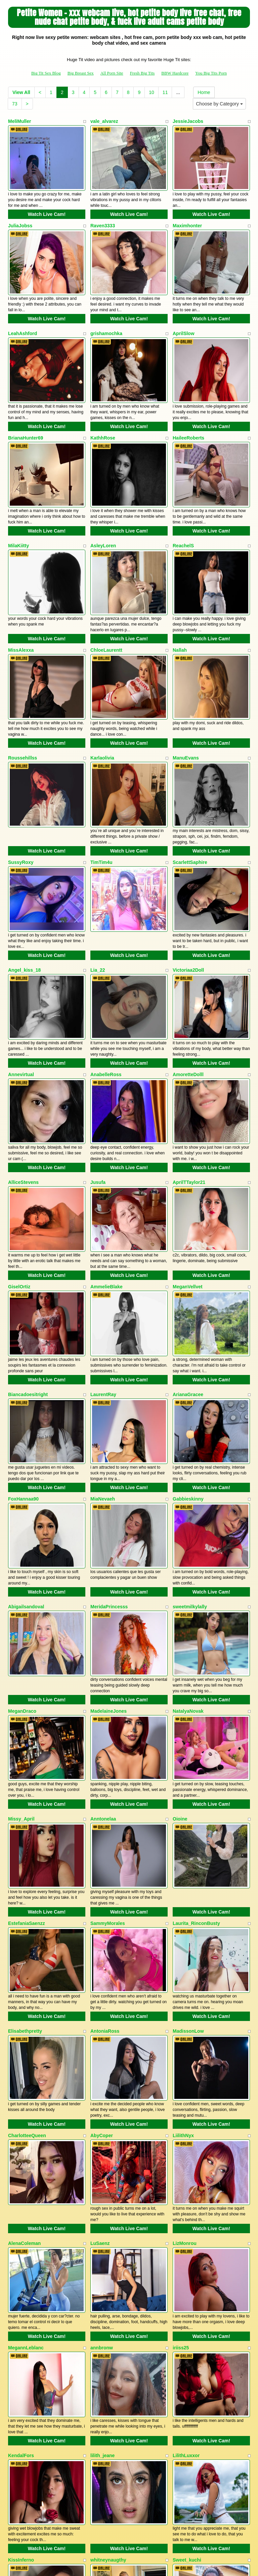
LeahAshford (22, 316)
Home (204, 92)
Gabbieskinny (188, 1389)
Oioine (180, 1684)
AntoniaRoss (104, 1880)
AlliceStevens (23, 1098)
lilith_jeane (102, 2270)
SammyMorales (107, 1780)
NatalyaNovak (188, 1585)
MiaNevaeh (102, 1389)
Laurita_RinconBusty (196, 1780)
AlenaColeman (24, 2075)
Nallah (180, 608)
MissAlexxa (21, 608)
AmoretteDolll (188, 999)
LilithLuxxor (186, 2270)
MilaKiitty (18, 512)
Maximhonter (187, 217)
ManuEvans (186, 707)
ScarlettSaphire (190, 803)
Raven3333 (102, 217)
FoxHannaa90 (23, 1389)
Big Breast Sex (81, 73)
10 (151, 92)
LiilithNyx (183, 1976)
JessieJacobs (188, 121)
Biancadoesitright (28, 1293)
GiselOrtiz (19, 1194)
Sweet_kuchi (187, 2367)
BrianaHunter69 (25, 412)
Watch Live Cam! (47, 206)
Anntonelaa (103, 1684)
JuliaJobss (20, 217)
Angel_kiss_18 (24, 903)
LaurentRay (103, 1293)
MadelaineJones (108, 1585)
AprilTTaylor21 (189, 1098)
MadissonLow (188, 1880)
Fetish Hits (123, 2560)
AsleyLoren (103, 512)
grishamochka (106, 316)
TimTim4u (101, 803)
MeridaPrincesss (109, 1489)
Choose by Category (219, 103)
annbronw (101, 2171)
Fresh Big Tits (142, 73)
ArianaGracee (188, 1293)
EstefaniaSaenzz (26, 1780)
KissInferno (21, 2367)
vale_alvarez (104, 121)
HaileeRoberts (188, 412)
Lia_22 (97, 903)
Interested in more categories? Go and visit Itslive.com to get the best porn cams (129, 2512)
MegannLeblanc (26, 2171)
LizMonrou (185, 2075)
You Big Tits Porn (211, 73)
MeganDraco (22, 1585)
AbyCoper (101, 1976)
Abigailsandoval (26, 1489)
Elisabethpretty (25, 1880)
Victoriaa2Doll (188, 903)
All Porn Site (111, 73)
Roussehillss (22, 707)
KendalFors (21, 2270)
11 (165, 92)
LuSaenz (100, 2075)
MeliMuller (19, 121)
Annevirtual (21, 999)
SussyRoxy (20, 803)
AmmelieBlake (106, 1194)
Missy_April (21, 1684)
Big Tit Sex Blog (46, 73)
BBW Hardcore (174, 73)
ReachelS (183, 512)
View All (21, 92)
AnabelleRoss (106, 999)
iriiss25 (181, 2171)
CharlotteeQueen (27, 1976)
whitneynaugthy (108, 2367)
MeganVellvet (188, 1194)
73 (14, 103)
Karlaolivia (102, 707)
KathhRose (102, 412)
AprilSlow (184, 316)
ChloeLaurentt (106, 608)
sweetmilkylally (190, 1489)
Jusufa (97, 1098)
